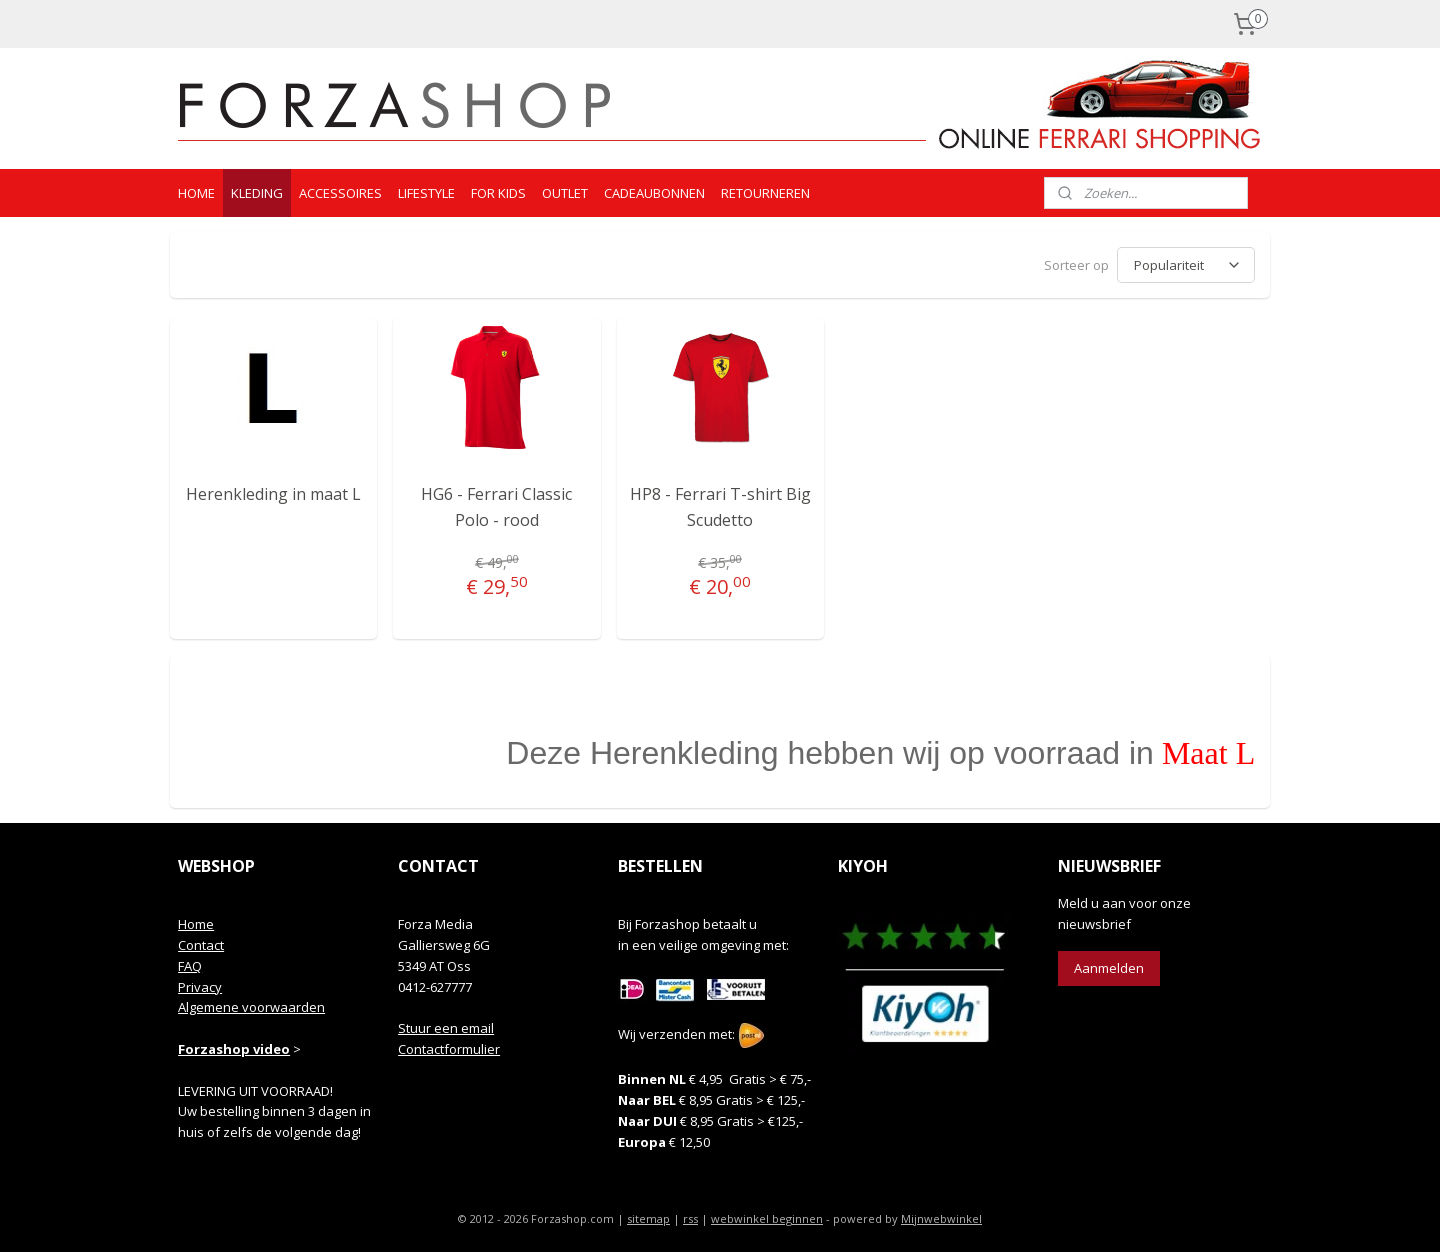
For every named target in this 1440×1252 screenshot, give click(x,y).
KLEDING (257, 193)
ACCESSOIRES (340, 193)
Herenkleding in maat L (273, 491)
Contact (201, 942)
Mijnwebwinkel (941, 1215)
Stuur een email (446, 1025)
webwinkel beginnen (767, 1215)
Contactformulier (449, 1046)
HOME (196, 193)
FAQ (190, 963)
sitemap (648, 1215)
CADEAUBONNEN (654, 193)
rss (690, 1215)
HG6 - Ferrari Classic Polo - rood (496, 504)
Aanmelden (1109, 965)
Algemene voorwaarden (251, 1004)
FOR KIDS (498, 193)
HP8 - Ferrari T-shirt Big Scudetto (719, 504)
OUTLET (565, 193)
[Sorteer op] (1186, 263)
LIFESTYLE (426, 193)
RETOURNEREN (765, 193)
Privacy (200, 984)
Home (196, 921)
